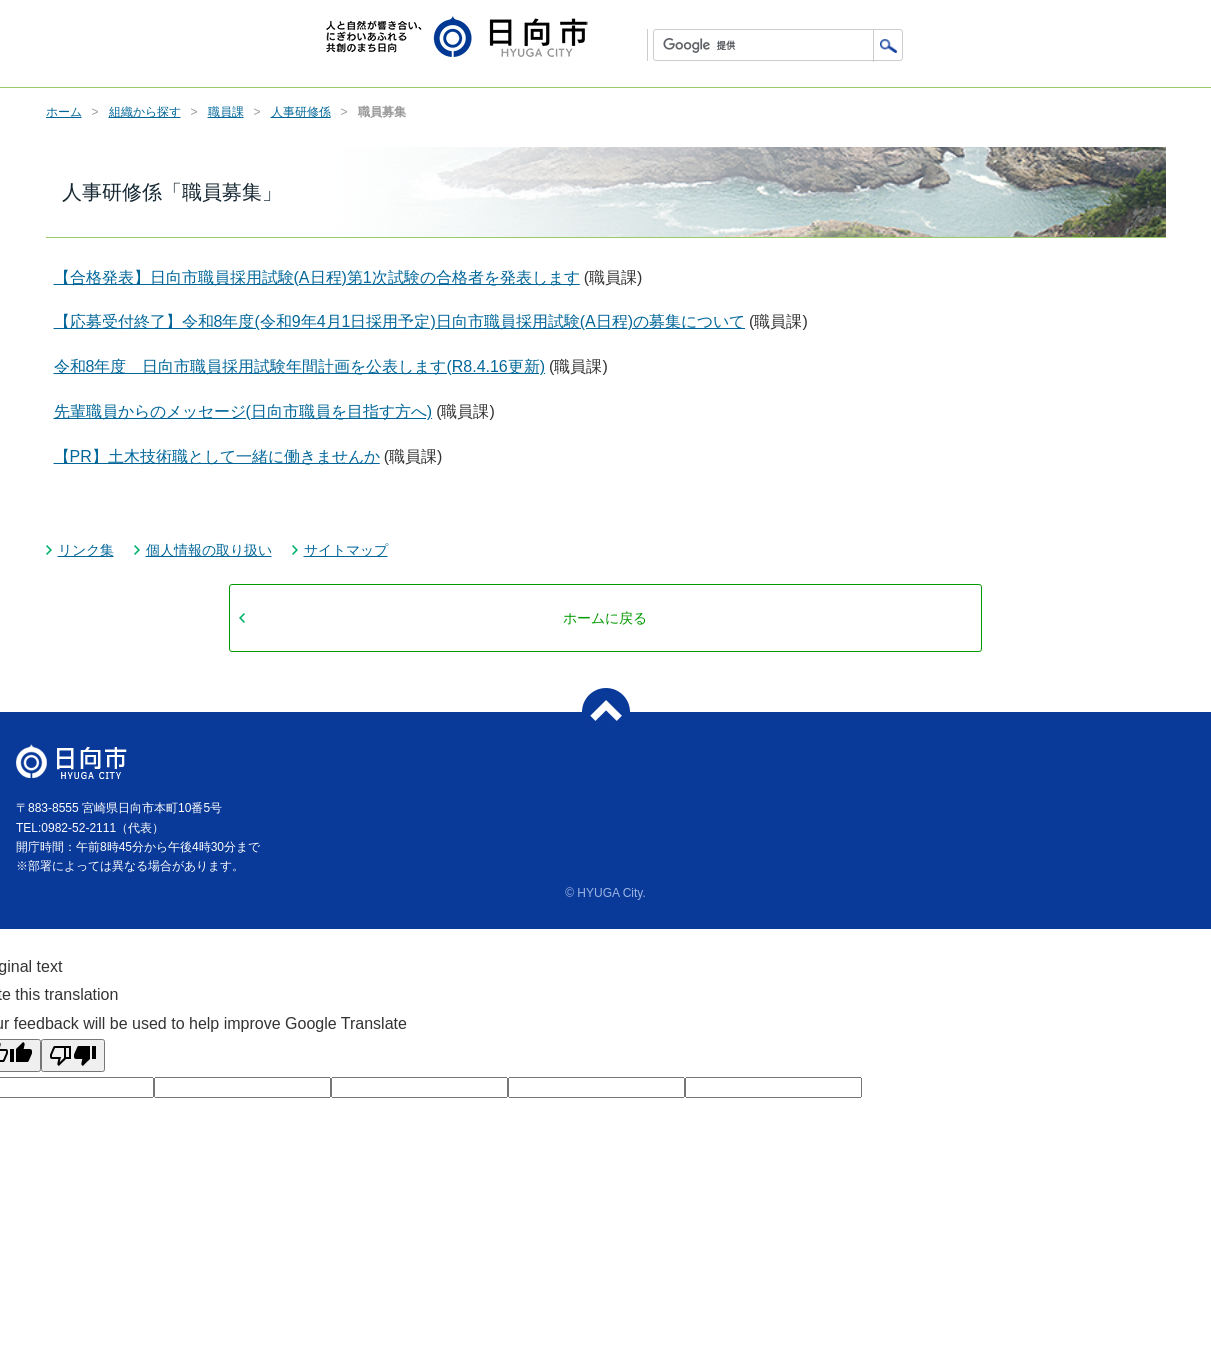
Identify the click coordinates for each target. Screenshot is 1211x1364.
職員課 (226, 112)
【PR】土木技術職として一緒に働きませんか (217, 456)
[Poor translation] (73, 1055)
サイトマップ (346, 550)
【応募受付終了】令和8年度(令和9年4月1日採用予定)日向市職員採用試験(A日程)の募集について (400, 321)
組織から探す (145, 112)
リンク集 (86, 550)
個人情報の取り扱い (209, 550)
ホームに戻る (605, 618)
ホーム (64, 112)
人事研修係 (301, 112)
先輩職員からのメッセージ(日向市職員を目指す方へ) (243, 411)
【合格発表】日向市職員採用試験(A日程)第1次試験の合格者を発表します (317, 277)
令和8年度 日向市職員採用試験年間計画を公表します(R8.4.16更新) (300, 366)
